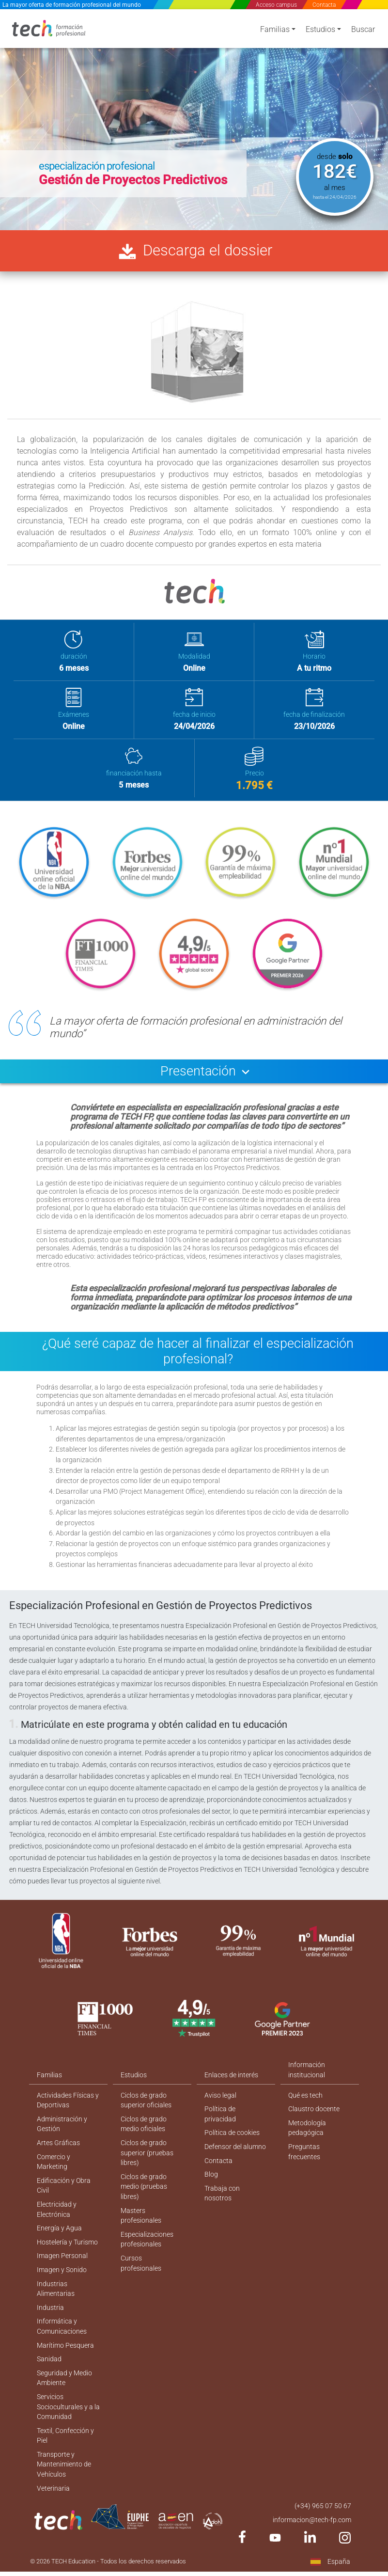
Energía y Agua (59, 2236)
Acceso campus (276, 4)
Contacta (324, 4)
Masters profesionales (141, 2223)
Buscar (363, 30)
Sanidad (49, 2369)
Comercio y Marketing (53, 2169)
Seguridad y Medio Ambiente (64, 2388)
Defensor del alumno (235, 2153)
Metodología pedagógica (307, 2134)
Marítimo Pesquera (65, 2355)
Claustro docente (314, 2115)
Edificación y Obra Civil (64, 2193)
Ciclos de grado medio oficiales (144, 2130)
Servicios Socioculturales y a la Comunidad (68, 2417)
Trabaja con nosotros (222, 2201)
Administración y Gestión (62, 2130)
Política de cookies (232, 2139)
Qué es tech (305, 2101)
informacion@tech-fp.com (312, 2532)
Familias (275, 30)
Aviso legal (220, 2101)
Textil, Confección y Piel (65, 2447)
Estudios (320, 30)
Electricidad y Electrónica (57, 2217)
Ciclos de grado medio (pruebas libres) (144, 2194)
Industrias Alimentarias (56, 2298)
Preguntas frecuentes (304, 2158)
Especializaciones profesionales (147, 2248)
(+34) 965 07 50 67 (323, 2518)
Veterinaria (53, 2500)
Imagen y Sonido (62, 2278)
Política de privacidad (220, 2120)
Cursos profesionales (141, 2272)
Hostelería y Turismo (67, 2250)
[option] (194, 119)
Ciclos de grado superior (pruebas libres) (147, 2160)
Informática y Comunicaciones (62, 2336)
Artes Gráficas (58, 2149)
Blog (211, 2181)
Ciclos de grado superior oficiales (146, 2106)
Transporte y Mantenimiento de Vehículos (64, 2476)
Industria (50, 2317)
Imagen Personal (62, 2264)
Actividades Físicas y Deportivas (68, 2106)
